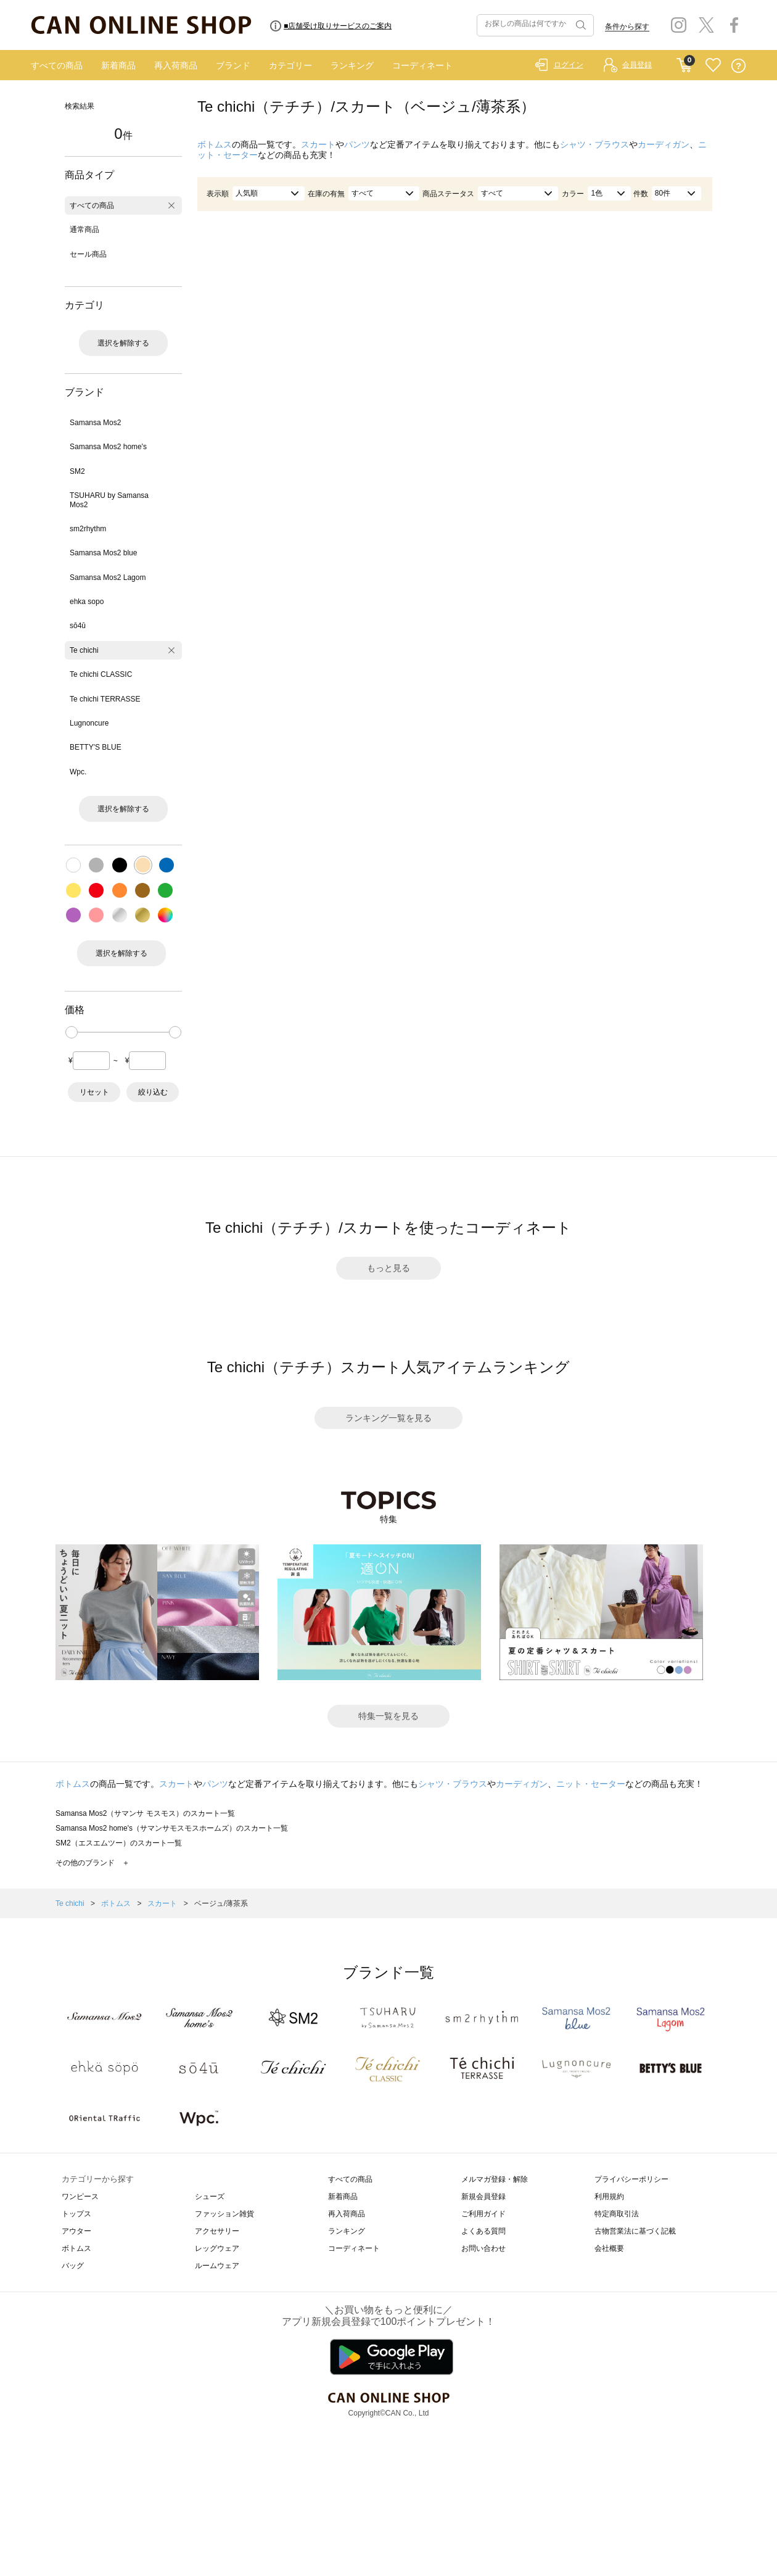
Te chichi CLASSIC (101, 674)
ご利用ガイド (483, 2213)
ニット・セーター (590, 1784)
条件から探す (627, 26)
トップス (76, 2213)
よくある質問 (483, 2231)
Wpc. (78, 772)
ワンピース (80, 2196)
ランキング (352, 65)
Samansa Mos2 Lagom (108, 577)
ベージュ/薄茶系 (221, 1903)
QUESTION (738, 65)
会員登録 (637, 64)
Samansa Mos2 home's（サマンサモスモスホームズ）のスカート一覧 (172, 1828)
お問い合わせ (483, 2248)
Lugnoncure (89, 723)
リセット (94, 1092)
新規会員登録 (483, 2196)
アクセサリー (217, 2231)
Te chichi (84, 650)
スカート (318, 144)
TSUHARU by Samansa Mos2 (109, 499)
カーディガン (663, 144)
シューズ (209, 2196)
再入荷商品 (175, 65)
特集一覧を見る (388, 1716)
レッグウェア (217, 2248)
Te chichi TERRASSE (105, 699)
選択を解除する (123, 343)
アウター (76, 2231)
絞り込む (153, 1092)
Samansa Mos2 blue (103, 553)
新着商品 (118, 65)
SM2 (77, 471)
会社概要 (609, 2248)
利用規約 (609, 2196)
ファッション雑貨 (224, 2213)
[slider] (71, 1032)
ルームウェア (217, 2265)
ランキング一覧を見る (388, 1418)
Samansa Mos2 (95, 422)
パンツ (357, 144)
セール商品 (88, 254)
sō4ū (78, 625)
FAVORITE (713, 65)
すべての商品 (57, 65)
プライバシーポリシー (631, 2179)
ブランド (233, 65)
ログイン (568, 64)
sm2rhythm (88, 528)
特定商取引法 (616, 2213)
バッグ (73, 2265)
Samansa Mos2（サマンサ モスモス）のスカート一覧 (145, 1813)
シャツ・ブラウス (594, 144)
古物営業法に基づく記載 (635, 2231)
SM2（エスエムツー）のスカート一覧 (119, 1843)
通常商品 (84, 229)
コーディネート (422, 65)
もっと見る (388, 1268)
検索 (580, 25)
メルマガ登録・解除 (494, 2179)
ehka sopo (87, 601)
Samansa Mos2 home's (108, 446)
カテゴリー (290, 65)
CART (684, 62)
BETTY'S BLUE (95, 747)
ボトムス (214, 144)
